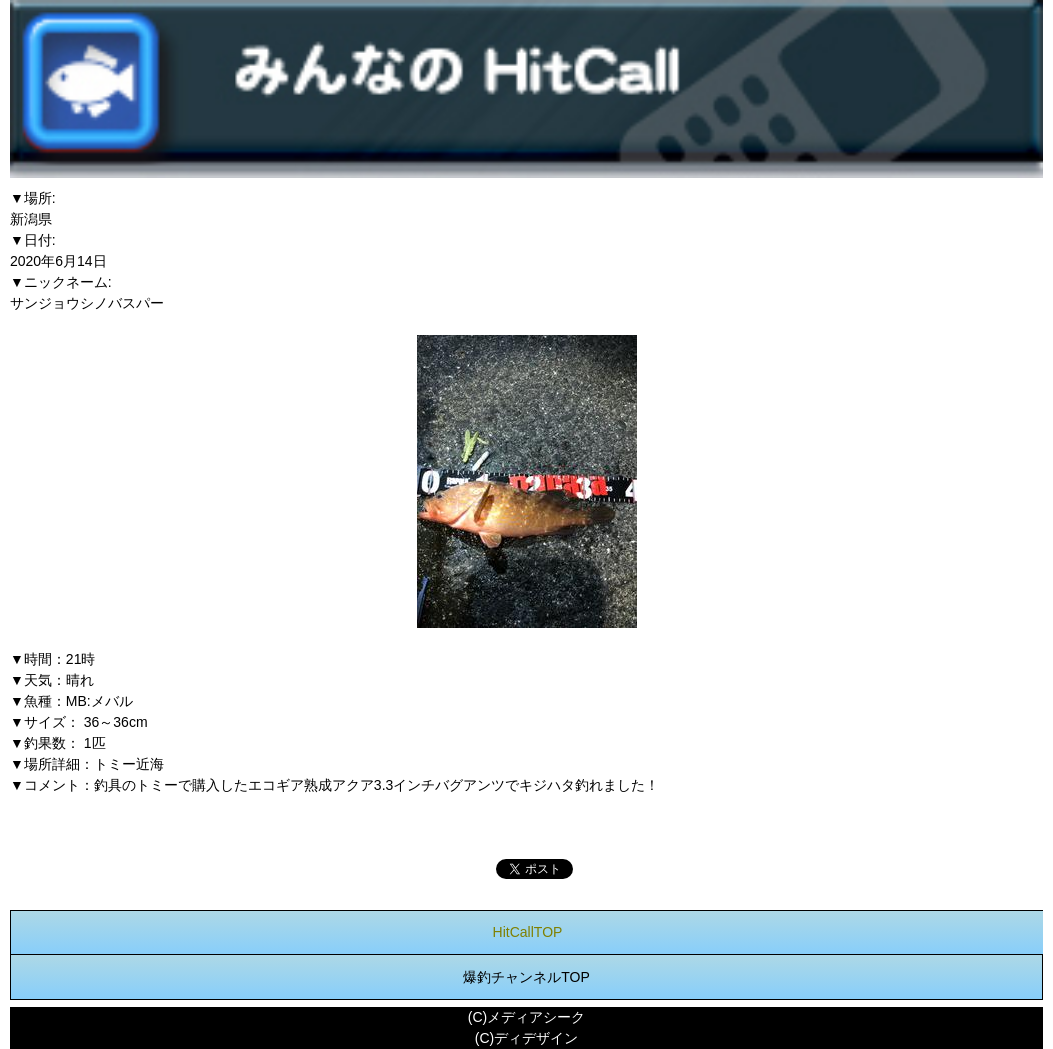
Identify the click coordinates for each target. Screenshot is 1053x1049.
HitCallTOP (528, 932)
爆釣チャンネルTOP (526, 977)
